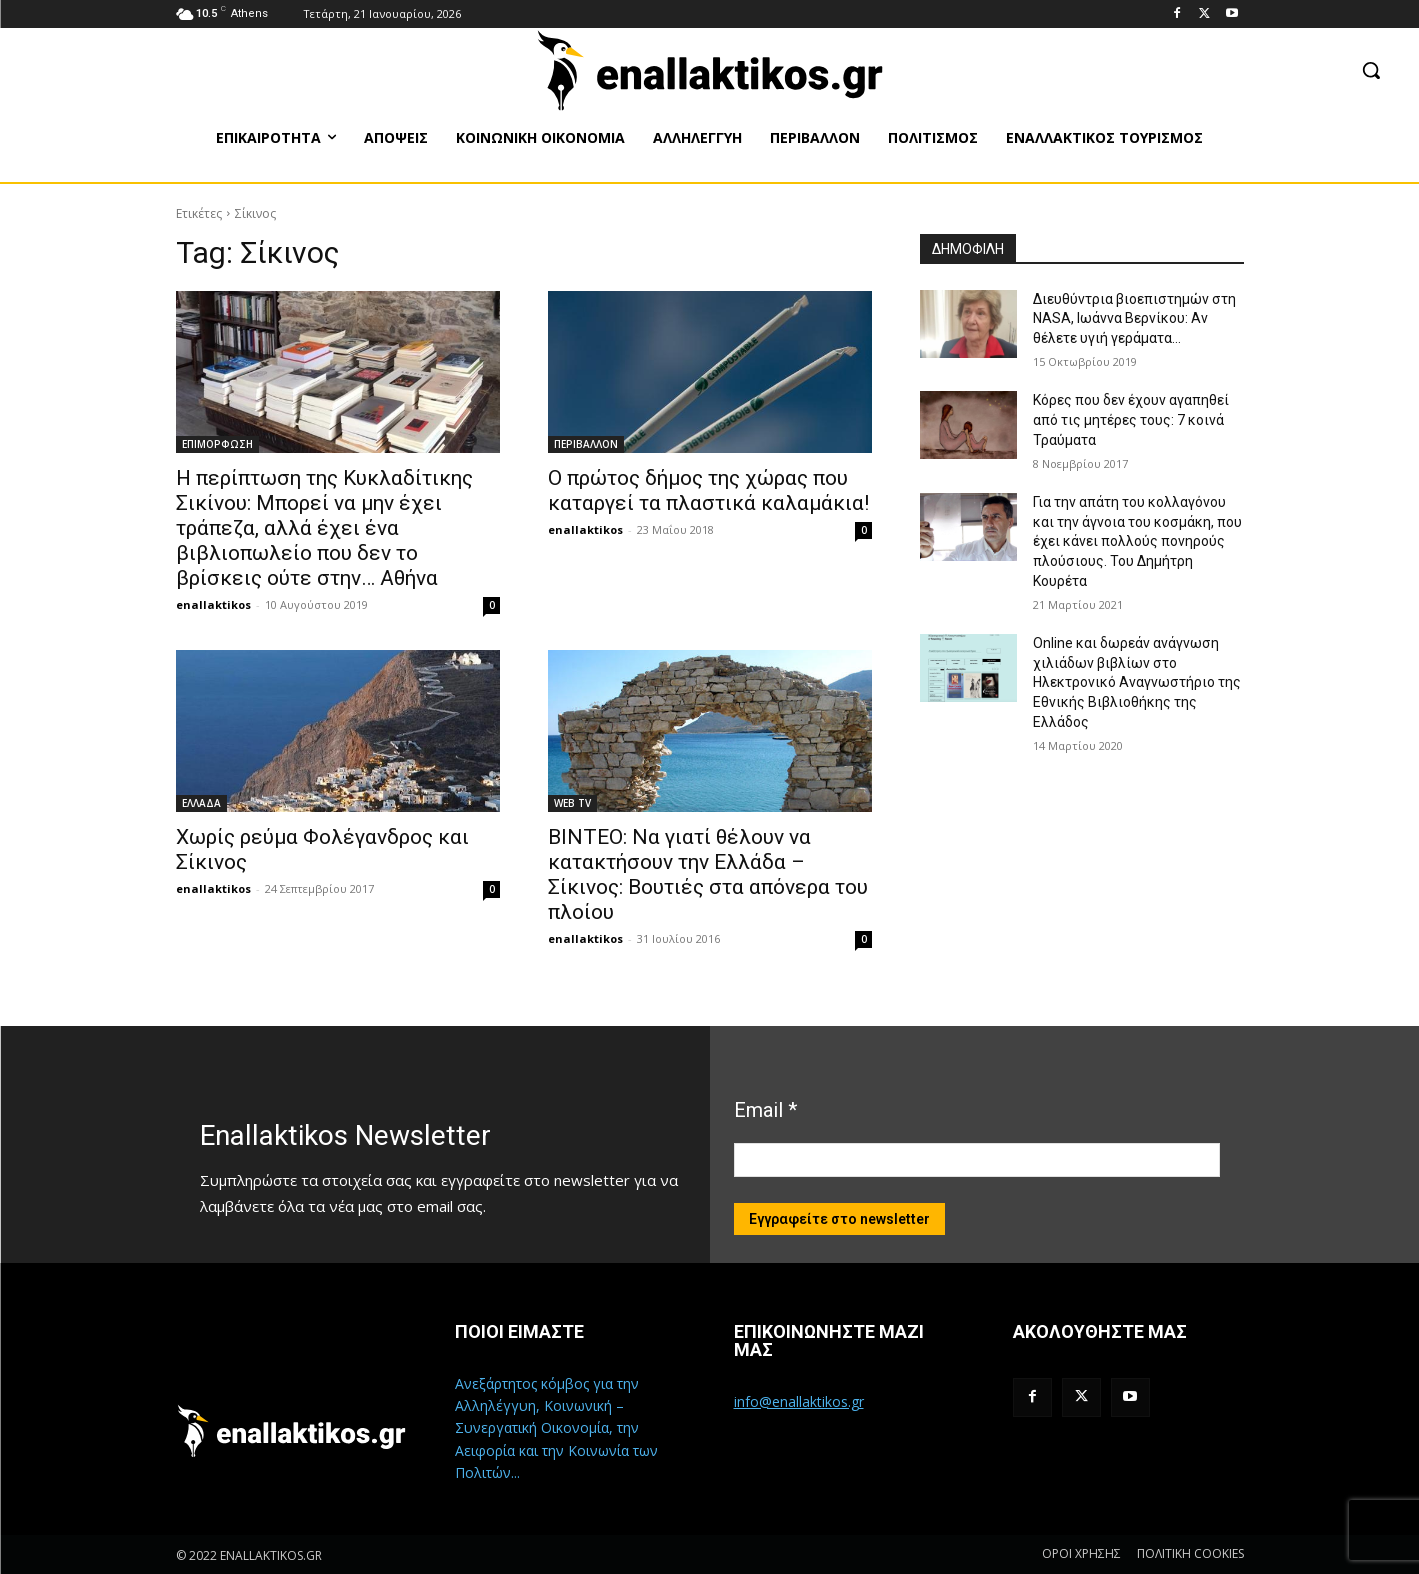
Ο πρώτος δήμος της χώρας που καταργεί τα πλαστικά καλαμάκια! (708, 490)
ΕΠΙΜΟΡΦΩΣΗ (217, 444)
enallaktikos (213, 604)
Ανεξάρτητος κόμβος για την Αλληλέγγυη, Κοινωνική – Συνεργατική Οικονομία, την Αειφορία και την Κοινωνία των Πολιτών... (556, 1428)
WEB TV (572, 803)
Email (765, 1110)
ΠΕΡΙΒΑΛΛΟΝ (586, 444)
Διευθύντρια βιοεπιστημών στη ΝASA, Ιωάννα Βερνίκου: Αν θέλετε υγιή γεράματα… (1134, 318)
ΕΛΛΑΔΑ (201, 803)
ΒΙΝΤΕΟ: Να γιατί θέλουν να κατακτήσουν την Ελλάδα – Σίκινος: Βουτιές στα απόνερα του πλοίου (708, 874)
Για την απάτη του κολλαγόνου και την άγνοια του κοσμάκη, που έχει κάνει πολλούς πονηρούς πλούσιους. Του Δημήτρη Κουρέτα (1137, 541)
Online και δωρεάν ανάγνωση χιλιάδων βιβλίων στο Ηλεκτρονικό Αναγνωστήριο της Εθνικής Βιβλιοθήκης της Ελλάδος (1137, 682)
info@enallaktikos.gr (799, 1401)
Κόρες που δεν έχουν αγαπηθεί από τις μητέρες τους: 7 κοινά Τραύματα (1131, 419)
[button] (1371, 70)
